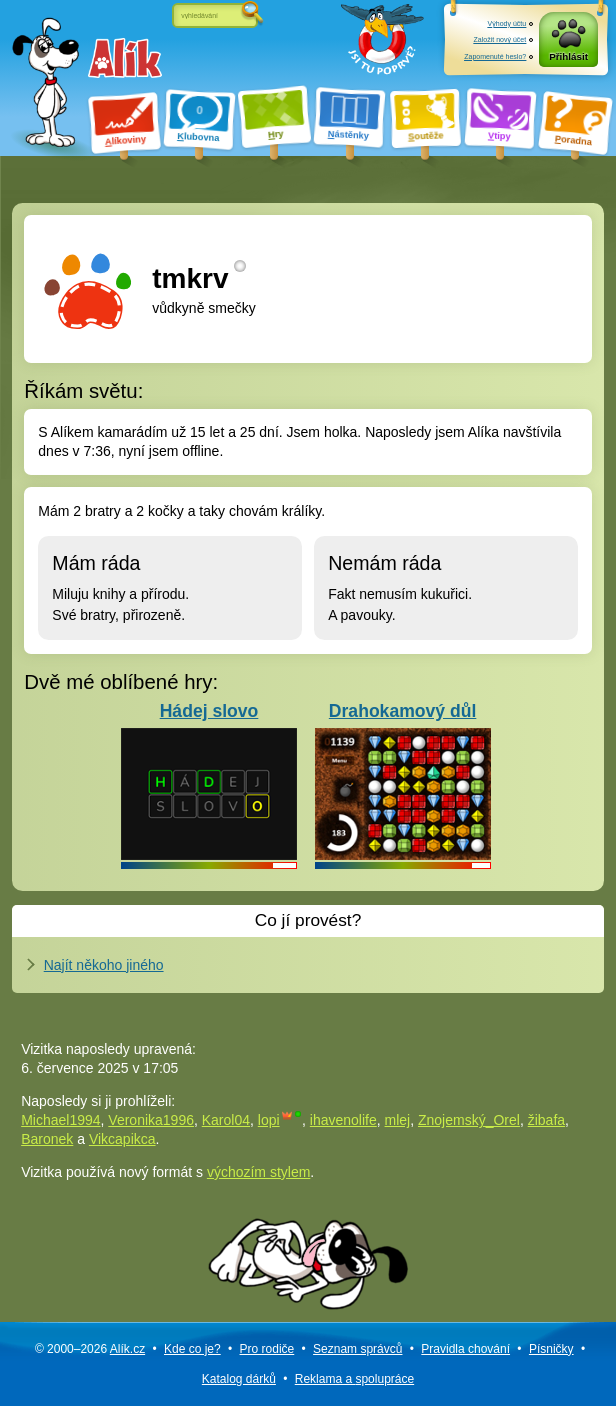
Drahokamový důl (403, 780)
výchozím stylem (258, 1172)
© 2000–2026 (90, 1349)
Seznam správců (357, 1349)
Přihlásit (568, 56)
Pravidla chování (465, 1349)
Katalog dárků (239, 1379)
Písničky (551, 1349)
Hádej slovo (209, 780)
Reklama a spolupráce (354, 1379)
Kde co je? (192, 1349)
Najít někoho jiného (104, 965)
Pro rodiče (267, 1349)
